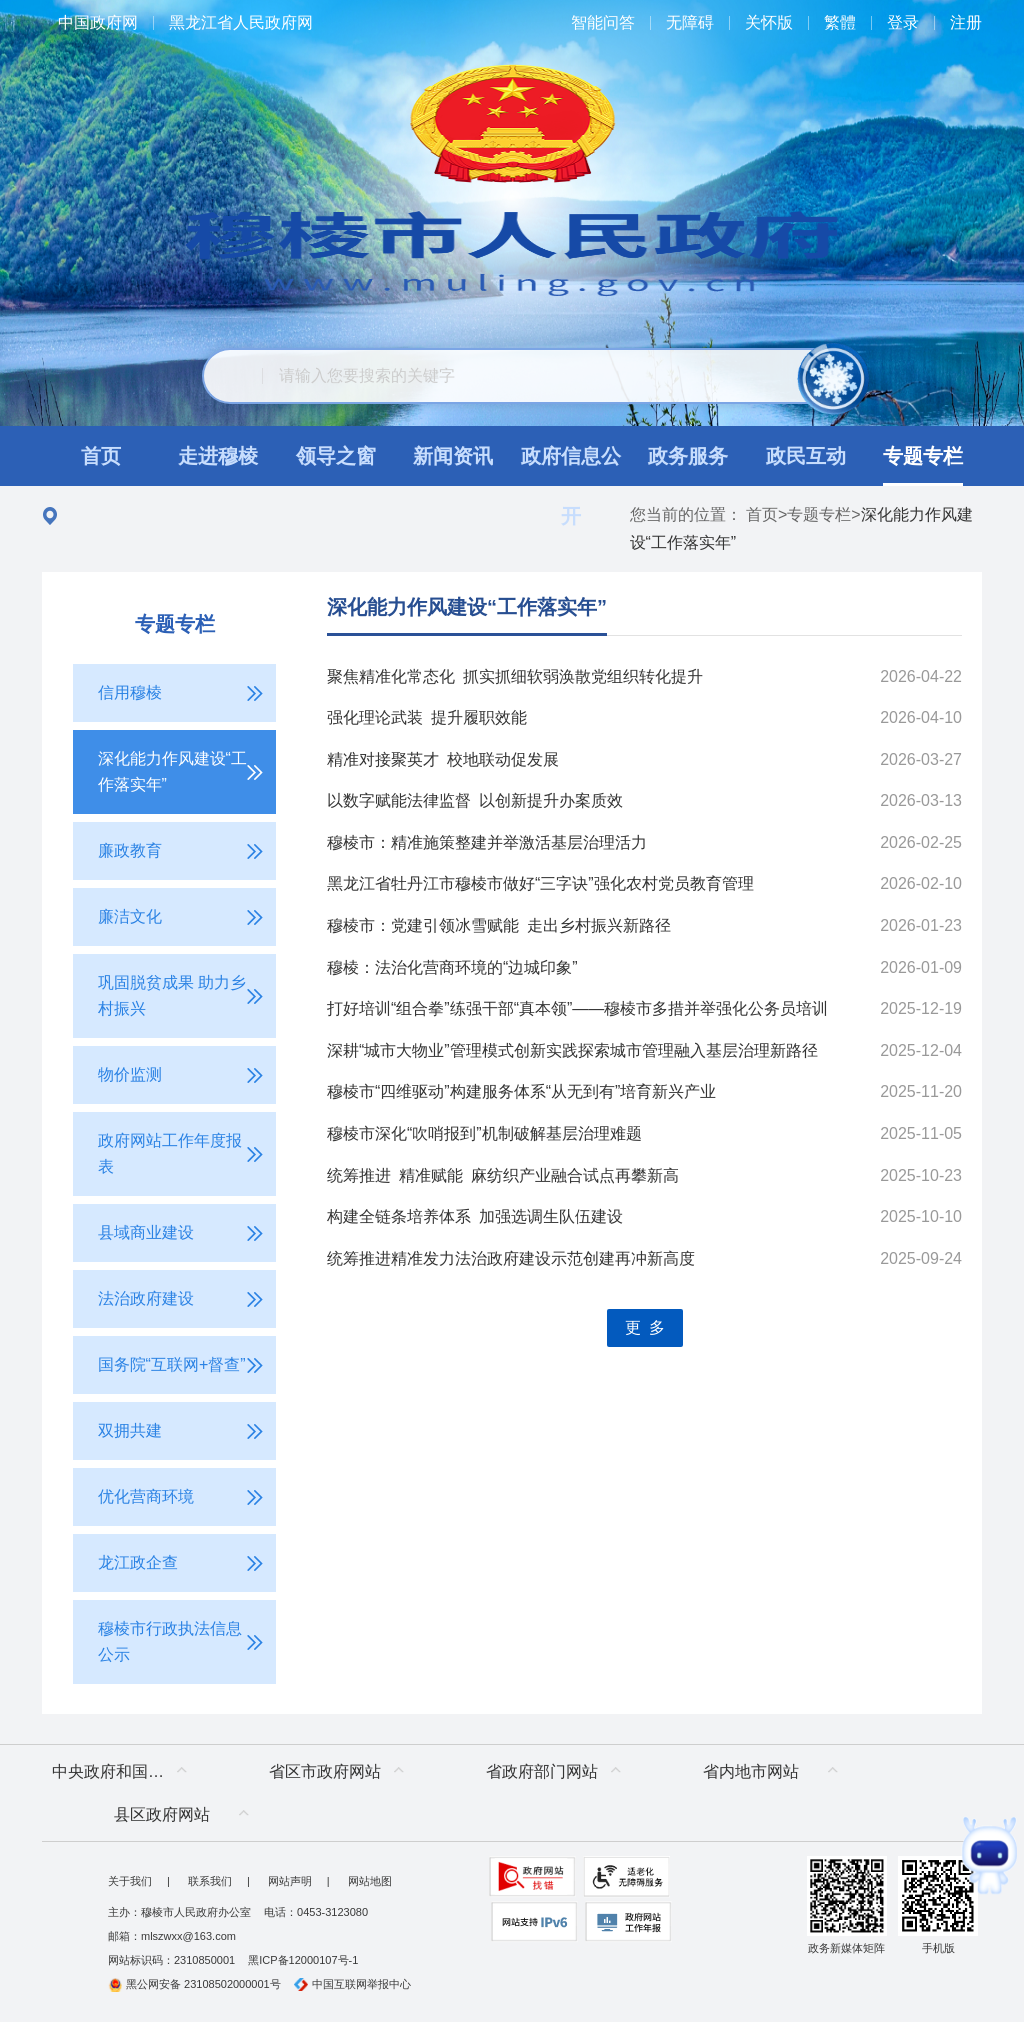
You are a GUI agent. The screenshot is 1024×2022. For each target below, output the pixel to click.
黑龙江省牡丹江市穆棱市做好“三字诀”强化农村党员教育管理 (540, 883)
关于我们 (130, 1881)
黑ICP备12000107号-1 (303, 1960)
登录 (903, 22)
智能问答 (603, 22)
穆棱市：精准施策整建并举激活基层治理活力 (487, 842)
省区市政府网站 (325, 1771)
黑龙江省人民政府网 (241, 22)
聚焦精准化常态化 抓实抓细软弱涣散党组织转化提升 (515, 676)
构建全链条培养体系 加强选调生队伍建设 (475, 1216)
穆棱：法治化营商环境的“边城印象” (452, 967)
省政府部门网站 (542, 1771)
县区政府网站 (162, 1814)
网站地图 (370, 1881)
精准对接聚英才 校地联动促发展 (443, 759)
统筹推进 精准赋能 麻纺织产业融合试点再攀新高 (503, 1175)
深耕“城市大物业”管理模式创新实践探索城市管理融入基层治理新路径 (572, 1050)
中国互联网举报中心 (352, 1984)
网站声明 (290, 1881)
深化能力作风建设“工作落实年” (467, 607)
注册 (966, 22)
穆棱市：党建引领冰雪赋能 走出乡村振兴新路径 (499, 925)
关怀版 (769, 22)
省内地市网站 (751, 1771)
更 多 (645, 1327)
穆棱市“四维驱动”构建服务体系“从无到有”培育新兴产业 (521, 1091)
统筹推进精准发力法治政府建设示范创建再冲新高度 (511, 1258)
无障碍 (690, 22)
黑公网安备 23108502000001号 (194, 1984)
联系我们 (210, 1881)
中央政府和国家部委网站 (124, 1771)
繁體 (840, 22)
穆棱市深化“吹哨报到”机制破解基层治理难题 (484, 1133)
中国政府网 (98, 22)
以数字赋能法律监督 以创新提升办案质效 (475, 800)
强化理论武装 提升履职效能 (427, 717)
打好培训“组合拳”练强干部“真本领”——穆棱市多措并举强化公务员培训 (577, 1008)
